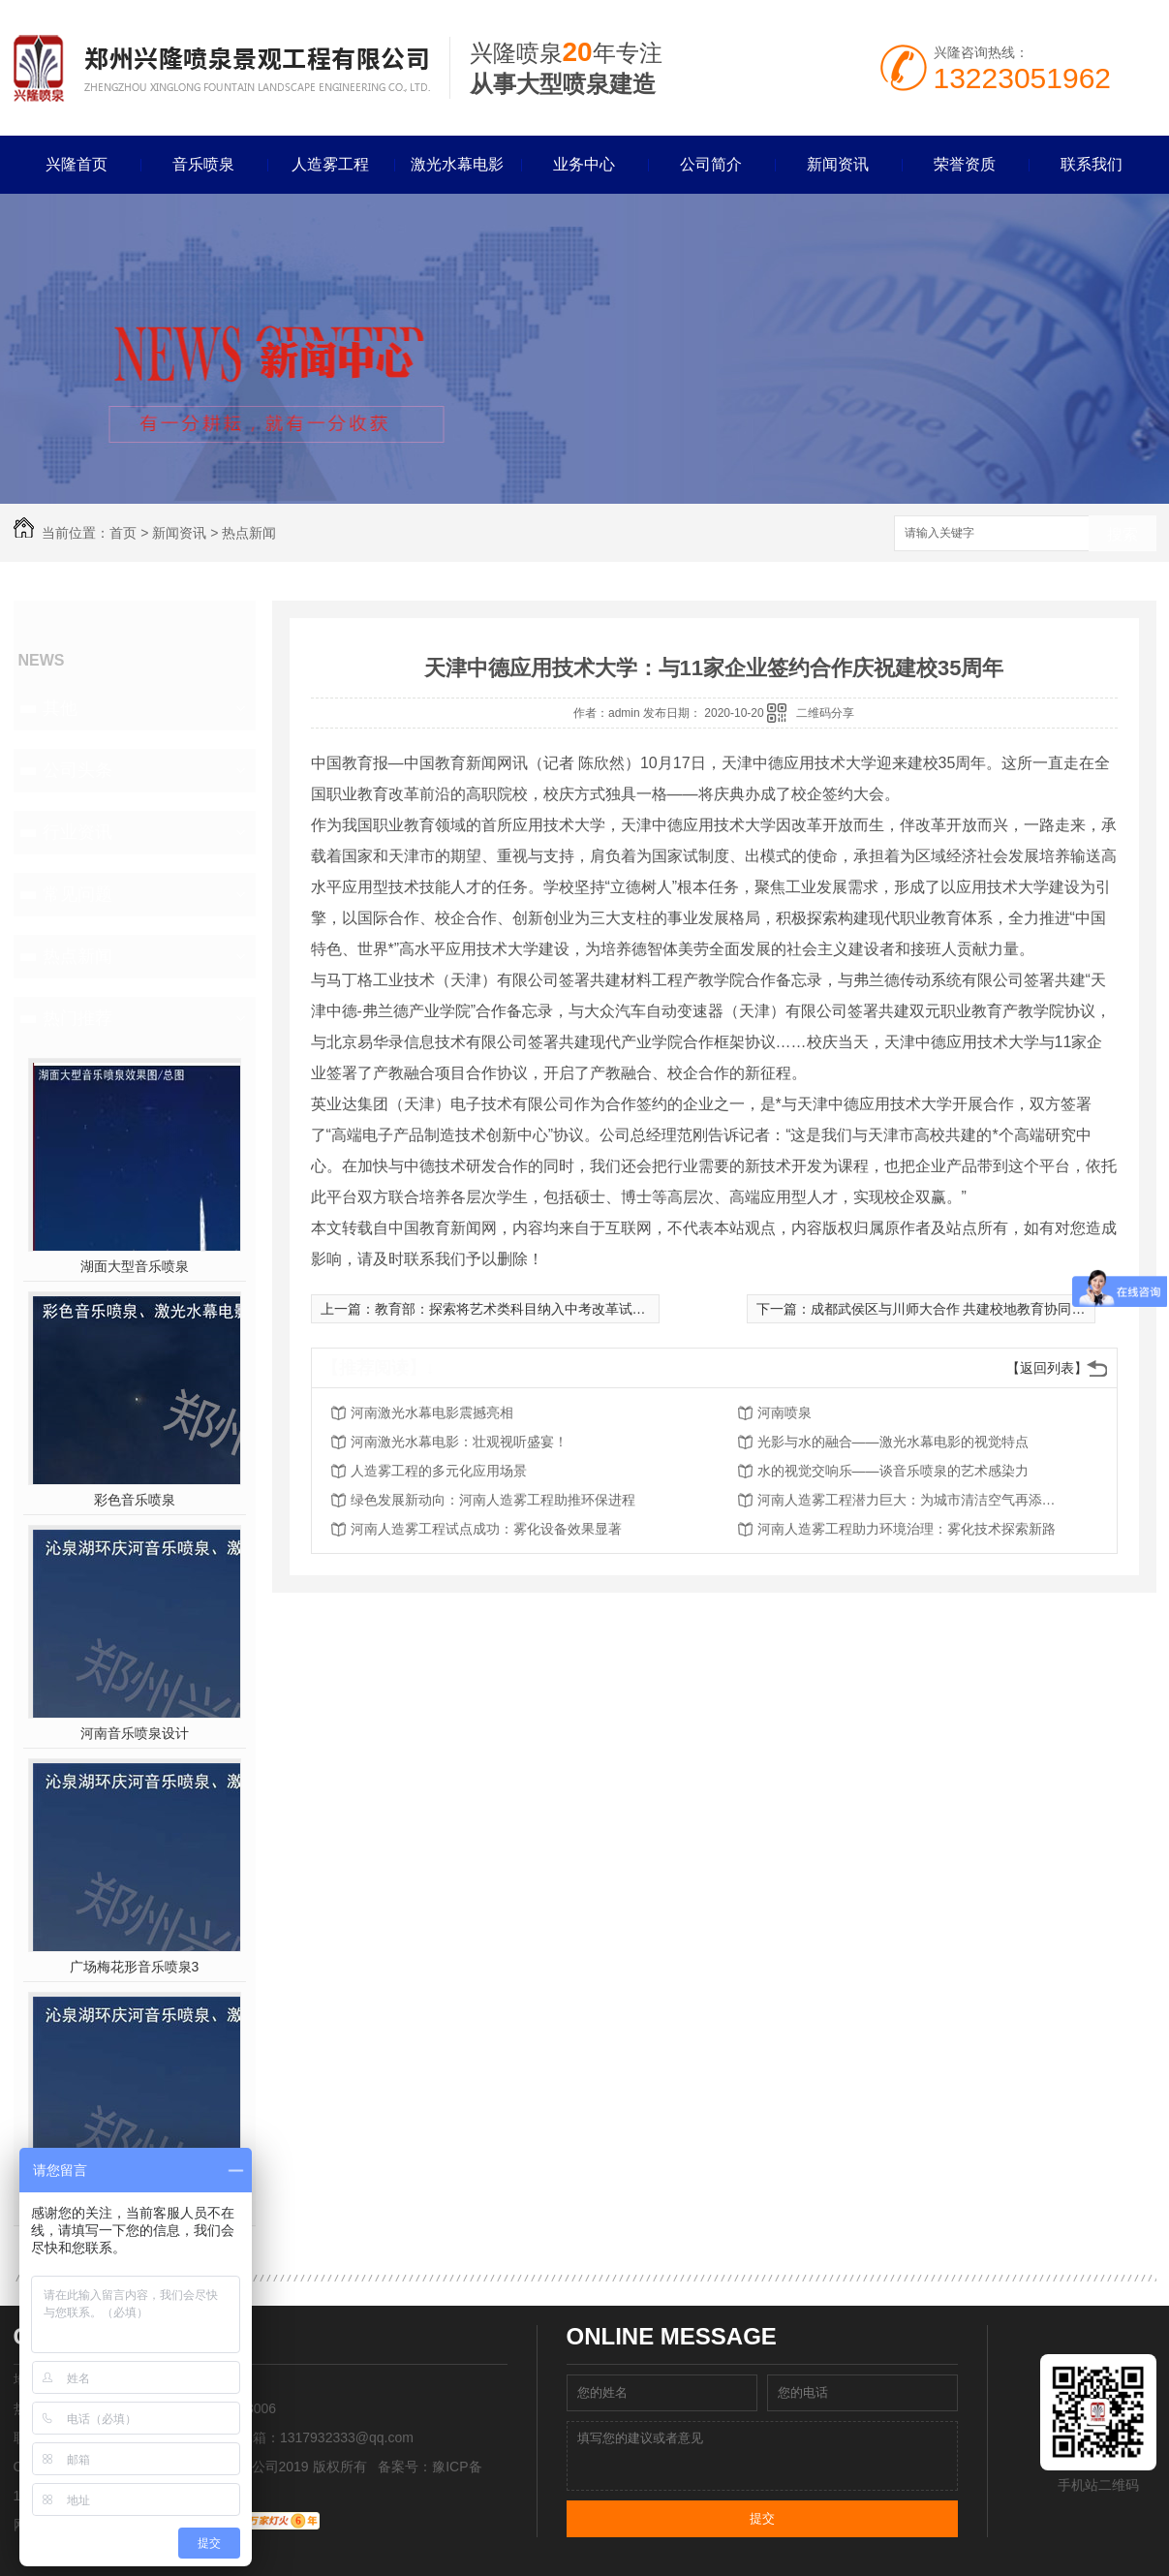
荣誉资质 (965, 164)
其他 (60, 708)
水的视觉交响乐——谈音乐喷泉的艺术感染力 (893, 1470)
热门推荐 (77, 1018)
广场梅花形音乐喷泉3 (135, 1966)
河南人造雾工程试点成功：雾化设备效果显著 (486, 1528)
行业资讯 (77, 832)
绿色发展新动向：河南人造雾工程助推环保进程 (493, 1499)
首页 (123, 533)
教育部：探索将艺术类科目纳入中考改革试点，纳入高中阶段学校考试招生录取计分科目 (639, 1309)
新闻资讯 (838, 164)
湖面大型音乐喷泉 (134, 1266)
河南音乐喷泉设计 (134, 1733)
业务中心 (584, 164)
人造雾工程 (330, 164)
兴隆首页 (77, 164)
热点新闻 (249, 533)
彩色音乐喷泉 (134, 1499)
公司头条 (77, 770)
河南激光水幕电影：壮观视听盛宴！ (459, 1441)
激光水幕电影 (457, 164)
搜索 (1122, 534)
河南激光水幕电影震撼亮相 (432, 1412)
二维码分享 (825, 713)
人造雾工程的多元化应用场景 (439, 1470)
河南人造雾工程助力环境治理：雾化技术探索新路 (906, 1528)
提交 (762, 2518)
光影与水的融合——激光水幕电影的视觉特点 (893, 1441)
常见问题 (77, 894)
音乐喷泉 (203, 164)
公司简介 (711, 164)
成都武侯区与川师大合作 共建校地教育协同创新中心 (968, 1309)
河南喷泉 (784, 1412)
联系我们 (1092, 164)
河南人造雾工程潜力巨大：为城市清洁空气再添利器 (912, 1499)
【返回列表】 (1047, 1368)
